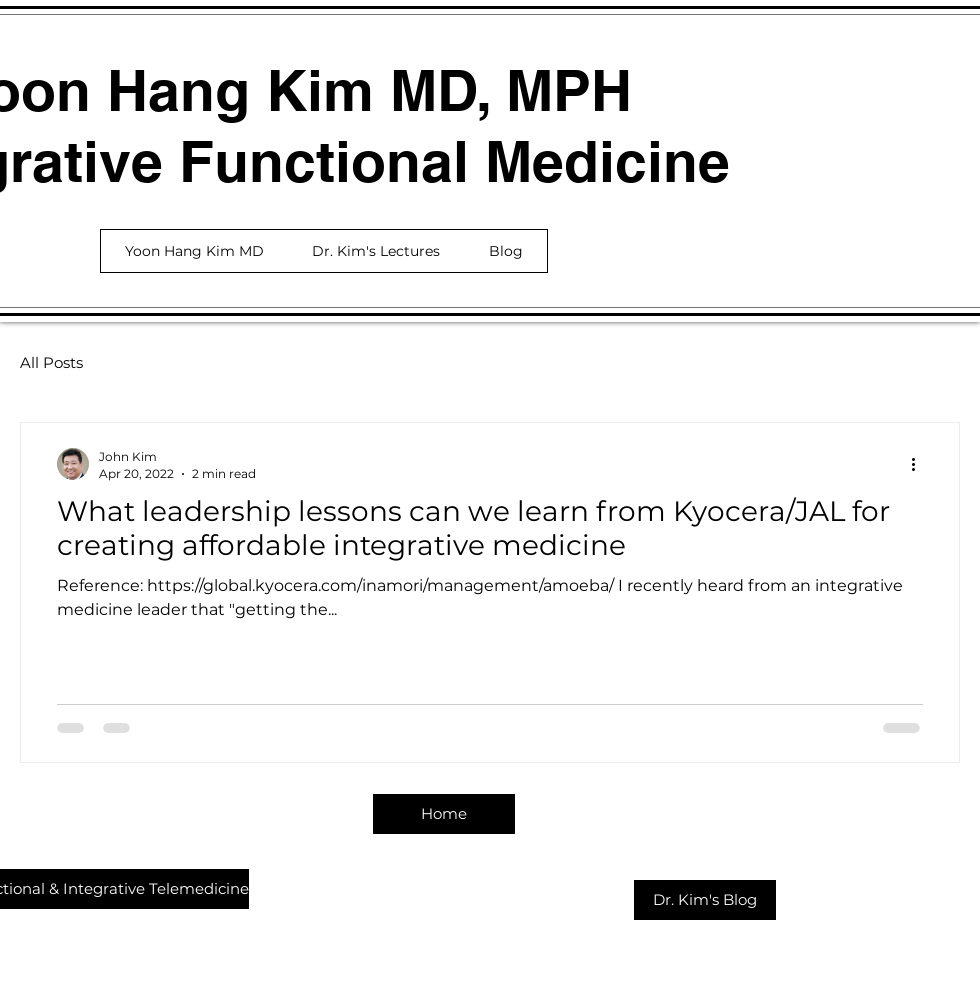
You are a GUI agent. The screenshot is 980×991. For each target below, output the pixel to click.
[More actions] (920, 464)
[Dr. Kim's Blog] (705, 900)
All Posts (51, 362)
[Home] (444, 814)
